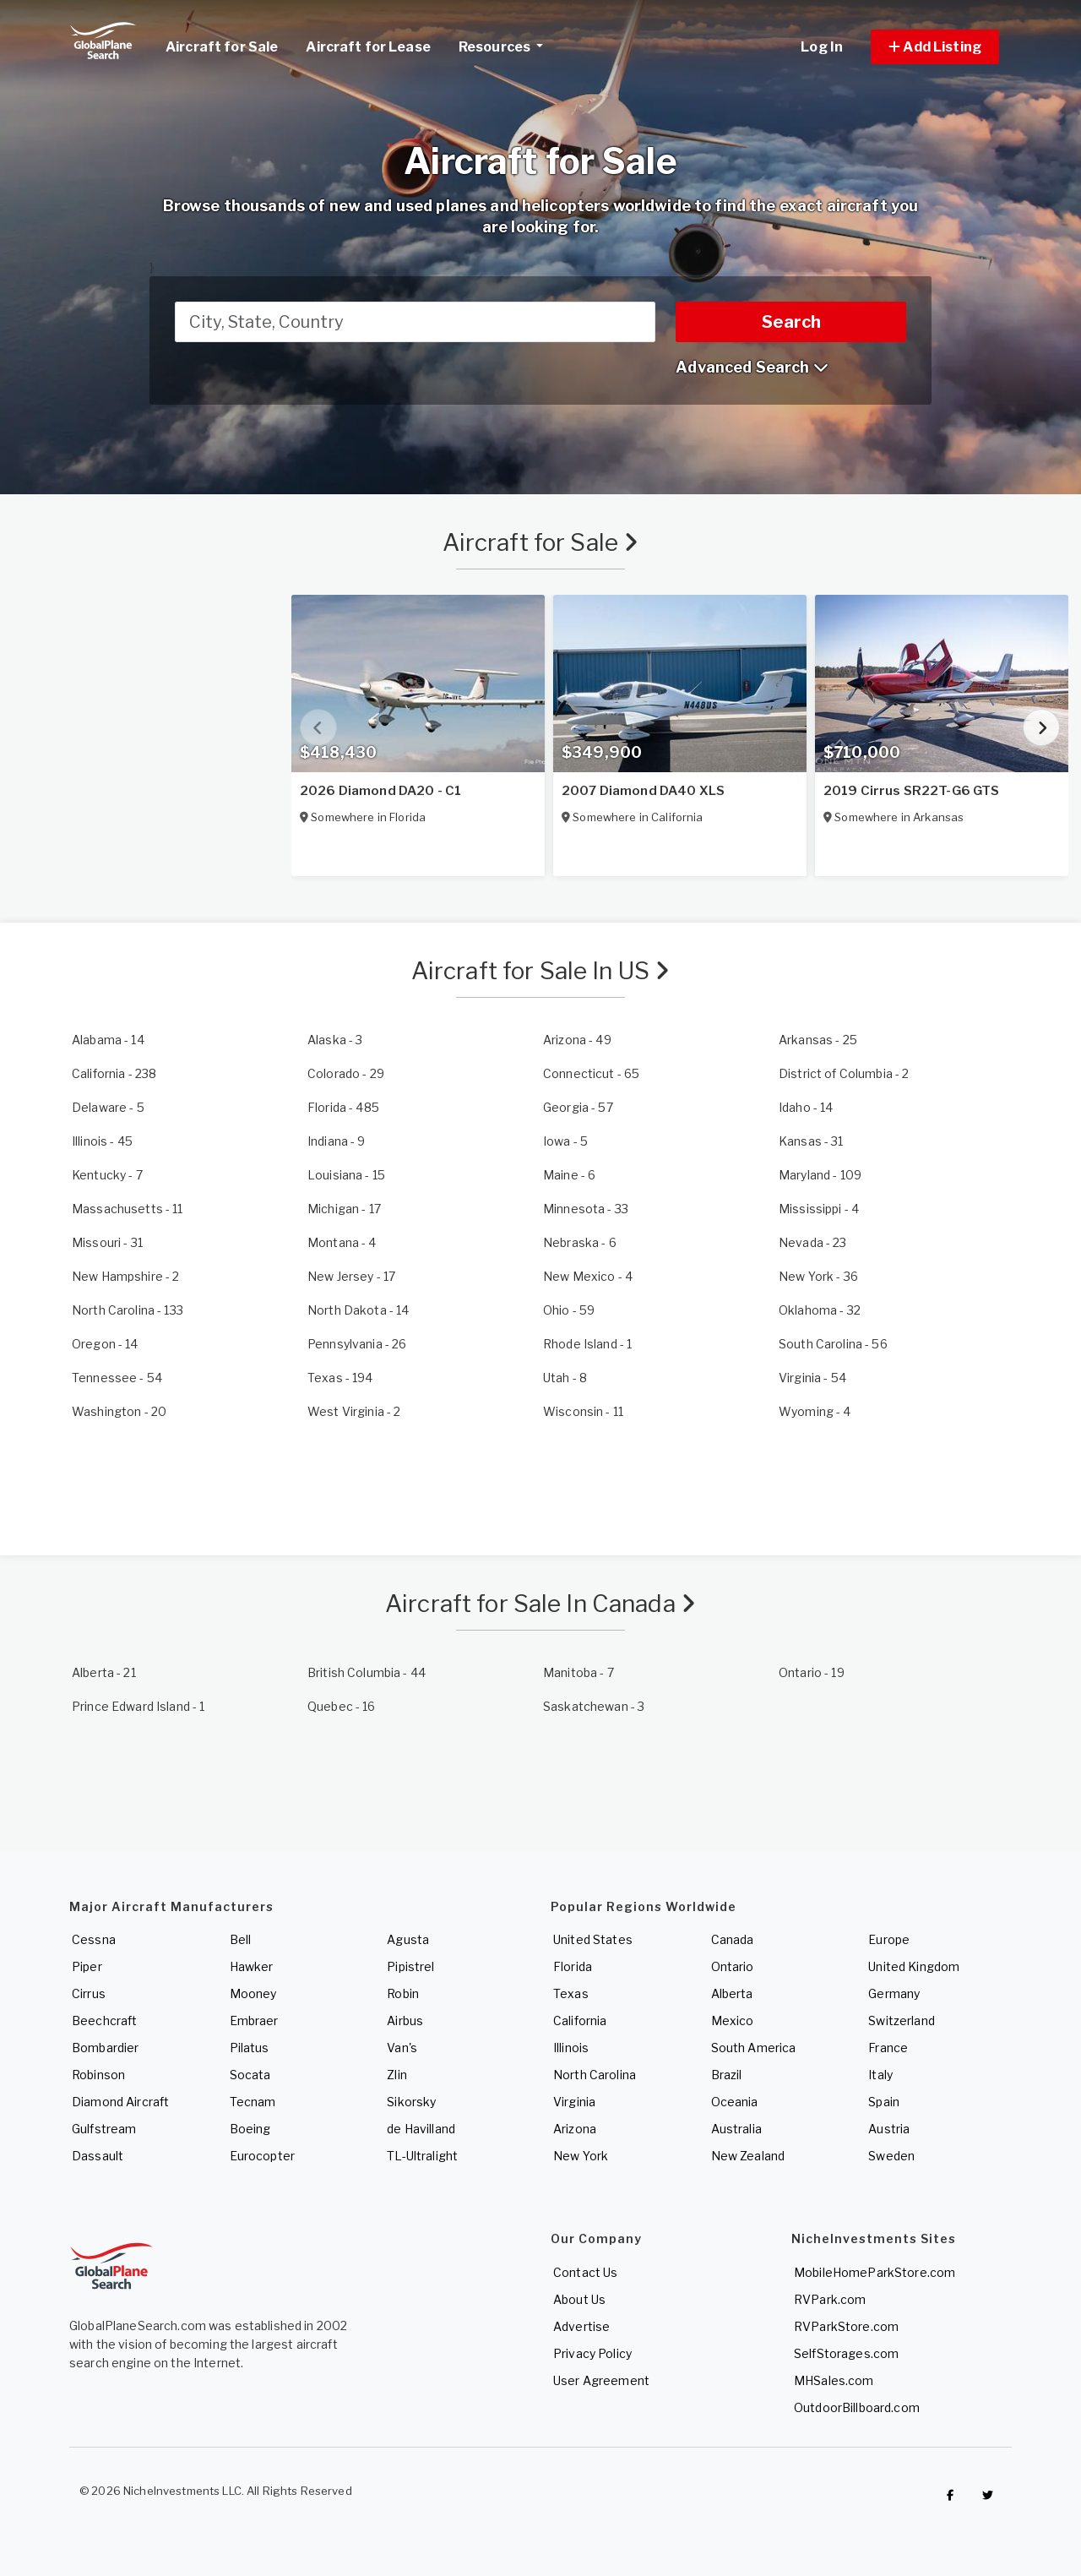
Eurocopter (262, 2155)
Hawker (252, 1966)
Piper (87, 1966)
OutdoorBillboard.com (857, 2407)
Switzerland (901, 2020)
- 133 (127, 1310)
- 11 (127, 1208)
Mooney (253, 1993)
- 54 (117, 1377)
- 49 (577, 1039)
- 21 (104, 1672)
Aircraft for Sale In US (541, 970)
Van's (402, 2047)
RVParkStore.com (846, 2326)
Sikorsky (411, 2101)
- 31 (811, 1141)
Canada (732, 1939)
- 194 (340, 1377)
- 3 (334, 1039)
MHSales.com (834, 2380)
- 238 (114, 1073)
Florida (572, 1966)
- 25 (818, 1039)
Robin (403, 1993)
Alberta (732, 1993)
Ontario (732, 1966)
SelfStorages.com (846, 2353)
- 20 (119, 1411)
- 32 (820, 1310)
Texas (571, 1993)
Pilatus (249, 2047)
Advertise (581, 2326)
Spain (883, 2101)
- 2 (844, 1073)
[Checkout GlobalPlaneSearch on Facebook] (950, 2494)
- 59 (569, 1310)
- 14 (108, 1039)
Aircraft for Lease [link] (368, 47)
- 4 (819, 1208)
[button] (935, 47)
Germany (894, 1993)
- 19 (812, 1672)
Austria (889, 2128)
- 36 (818, 1276)
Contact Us (585, 2272)
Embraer (254, 2020)
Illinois (571, 2047)
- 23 (813, 1242)
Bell (241, 1939)
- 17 (344, 1208)
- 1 (587, 1344)
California (579, 2020)
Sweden (891, 2155)
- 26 (356, 1344)
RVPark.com (830, 2299)
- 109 (820, 1175)
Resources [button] (507, 45)
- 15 (346, 1175)
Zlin (397, 2074)
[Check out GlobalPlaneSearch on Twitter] (988, 2494)
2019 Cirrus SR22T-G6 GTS (911, 790)
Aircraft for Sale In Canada (540, 1603)
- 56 (833, 1344)
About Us (579, 2299)
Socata (250, 2074)
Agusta (408, 1939)
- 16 (341, 1706)
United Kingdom (913, 1966)
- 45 (102, 1141)
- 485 (343, 1107)
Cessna (94, 1939)
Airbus (405, 2020)
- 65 (591, 1073)
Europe (889, 1939)
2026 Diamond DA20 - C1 (380, 790)
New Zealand (748, 2155)
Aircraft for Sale (541, 542)
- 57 (578, 1107)
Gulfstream (104, 2128)
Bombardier (105, 2047)
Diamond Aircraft (120, 2101)
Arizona (574, 2128)
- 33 (585, 1208)
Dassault (97, 2155)
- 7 (107, 1175)
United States (593, 1939)
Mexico (732, 2020)
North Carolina (594, 2074)
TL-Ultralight (422, 2155)
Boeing (250, 2128)
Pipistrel (410, 1966)
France (888, 2047)
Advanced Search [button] (752, 367)
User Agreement (601, 2380)
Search (791, 322)
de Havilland (421, 2128)
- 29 (345, 1073)
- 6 (569, 1175)
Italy (880, 2074)
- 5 (108, 1107)
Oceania (734, 2101)
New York (580, 2155)
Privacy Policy (592, 2353)
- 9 (336, 1141)
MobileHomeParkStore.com (874, 2272)
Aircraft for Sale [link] (222, 47)
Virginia (574, 2101)
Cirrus (89, 1993)
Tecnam (253, 2101)
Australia (736, 2128)
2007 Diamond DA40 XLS (643, 790)
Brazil (726, 2074)
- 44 (366, 1672)
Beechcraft (104, 2020)
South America (753, 2047)
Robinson (98, 2074)
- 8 (565, 1377)
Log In (822, 47)
